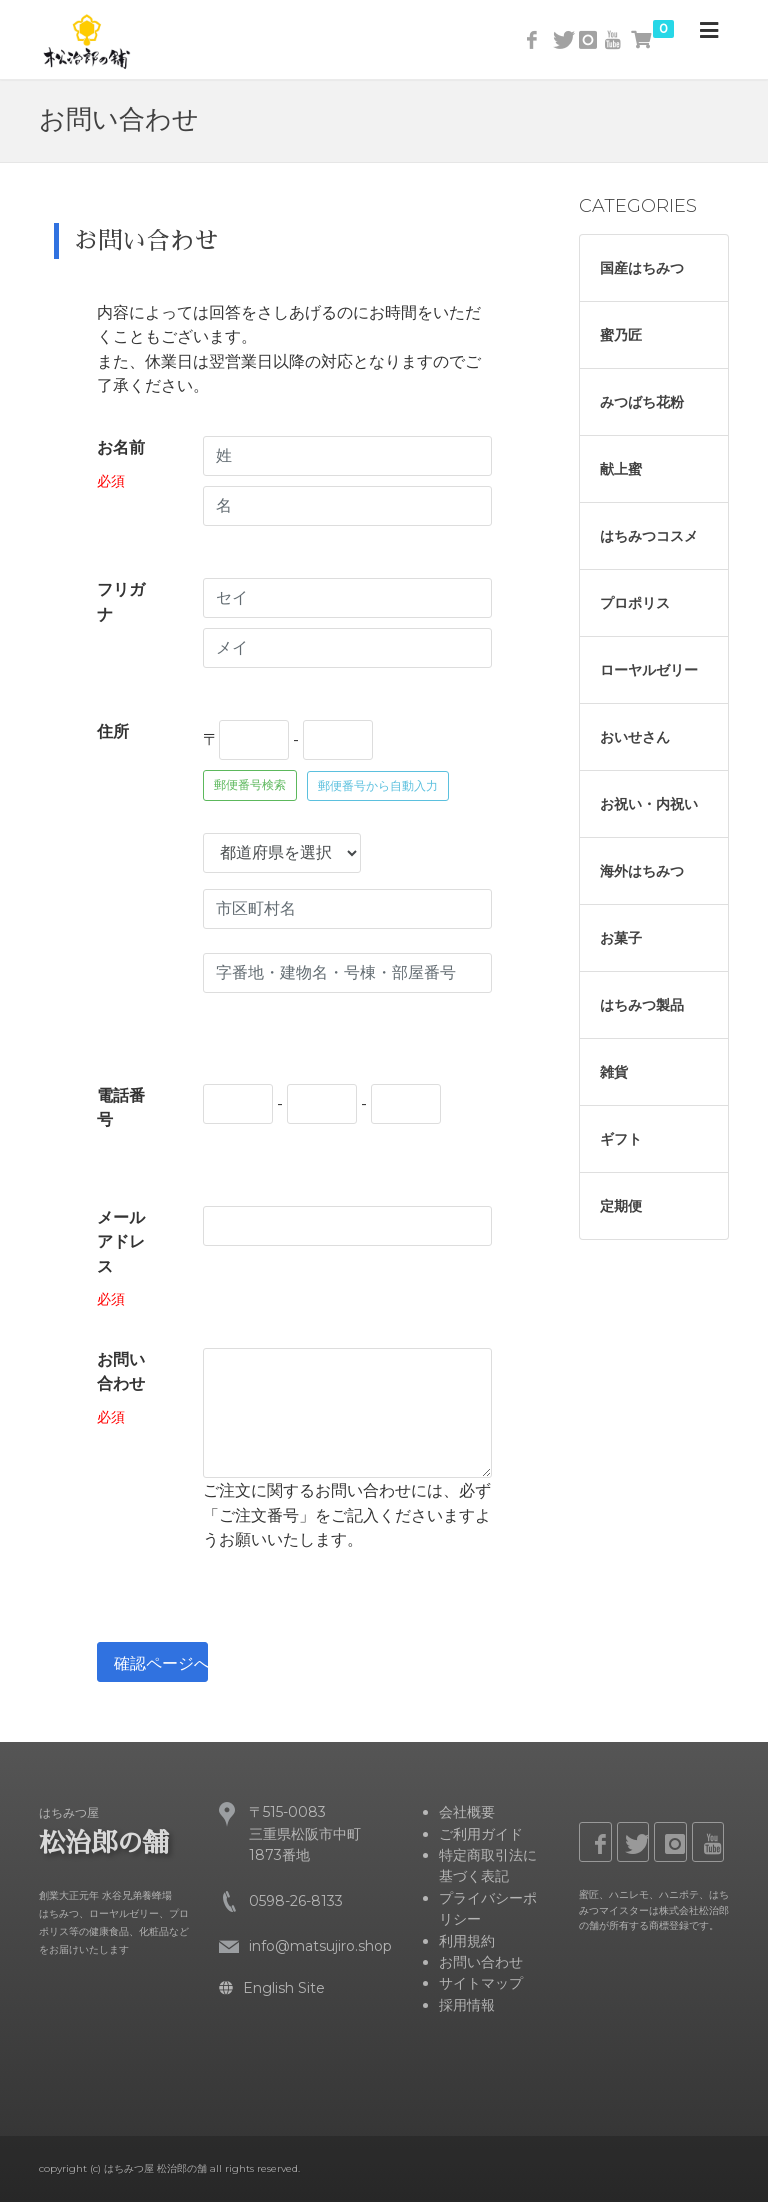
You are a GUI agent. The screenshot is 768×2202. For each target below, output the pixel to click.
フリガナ (121, 601)
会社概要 (467, 1812)
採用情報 (467, 2005)
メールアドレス (121, 1242)
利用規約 (467, 1941)
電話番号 (121, 1107)
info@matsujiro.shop (320, 1946)
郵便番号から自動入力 (378, 786)
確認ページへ (161, 1663)
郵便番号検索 (250, 784)
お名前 (121, 447)
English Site (272, 1988)
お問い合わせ (121, 1371)
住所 (113, 731)
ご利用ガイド (481, 1834)
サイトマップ (481, 1983)
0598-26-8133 (296, 1901)
